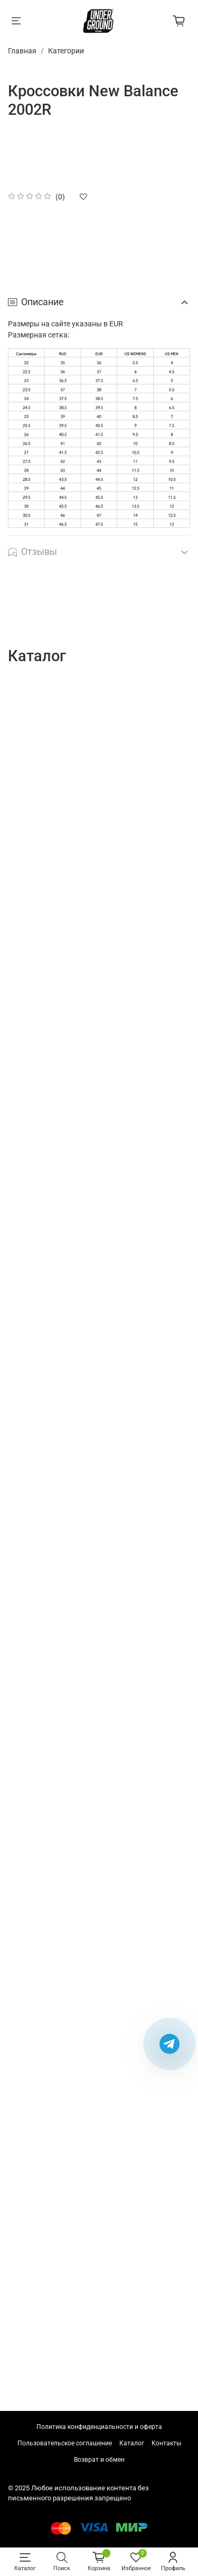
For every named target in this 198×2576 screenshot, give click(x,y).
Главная (22, 51)
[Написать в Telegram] (169, 2044)
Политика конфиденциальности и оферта (99, 2427)
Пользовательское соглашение (64, 2443)
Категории (66, 51)
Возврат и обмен (99, 2459)
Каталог (131, 2443)
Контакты (166, 2443)
